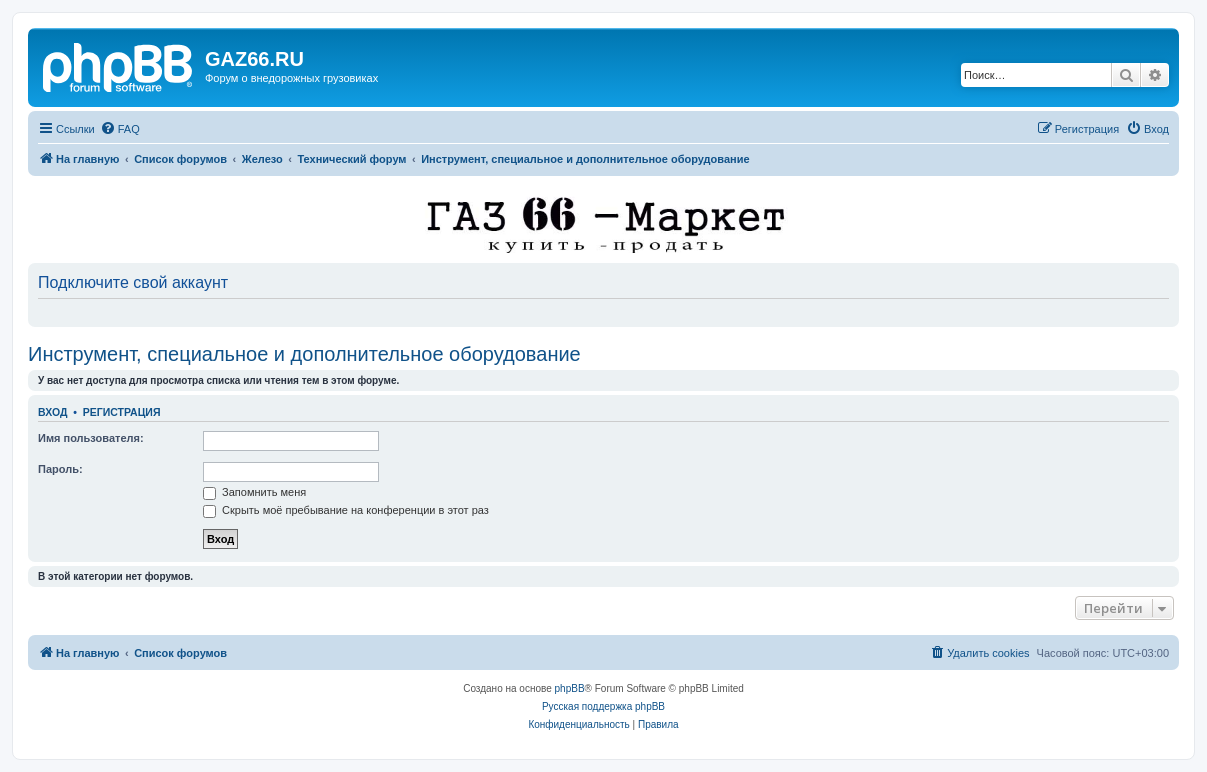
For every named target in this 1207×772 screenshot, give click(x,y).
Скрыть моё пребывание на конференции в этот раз (346, 510)
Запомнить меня (254, 492)
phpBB (570, 688)
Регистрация (122, 412)
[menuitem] (120, 129)
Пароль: (60, 469)
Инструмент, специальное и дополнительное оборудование (304, 354)
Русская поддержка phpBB (603, 706)
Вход (52, 412)
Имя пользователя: (91, 438)
